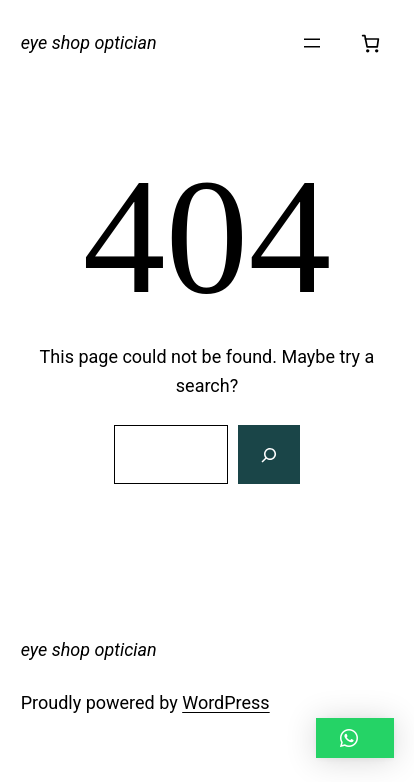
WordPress (225, 702)
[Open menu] (312, 43)
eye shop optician (89, 42)
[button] (355, 738)
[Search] (269, 455)
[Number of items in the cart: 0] (370, 43)
